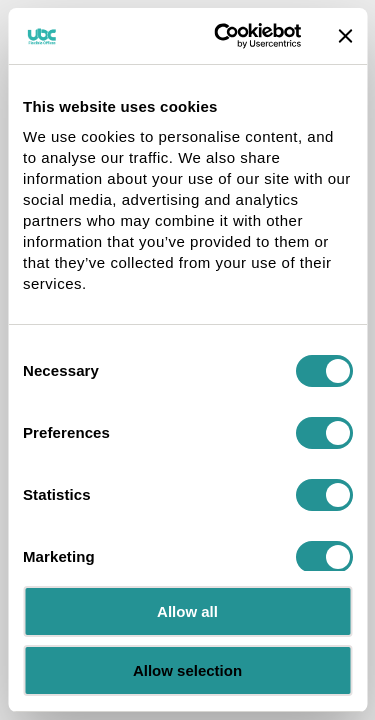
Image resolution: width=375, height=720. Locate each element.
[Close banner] (345, 36)
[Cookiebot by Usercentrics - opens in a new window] (223, 36)
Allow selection (187, 670)
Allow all (187, 611)
